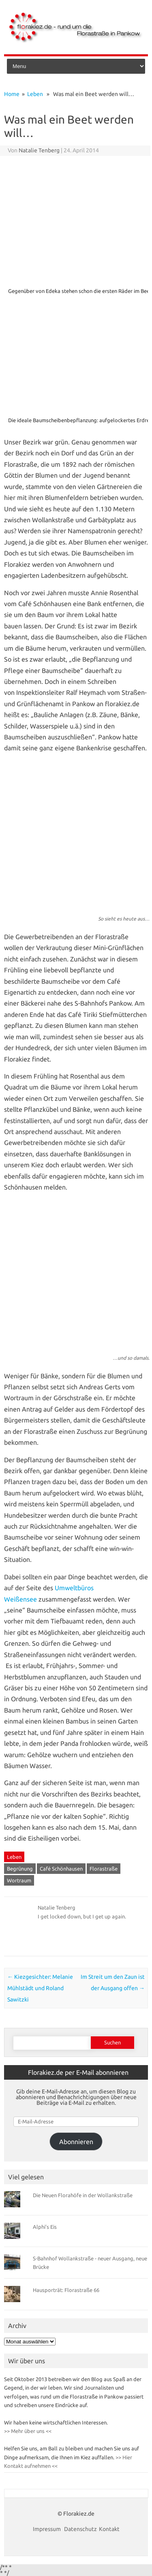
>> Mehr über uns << (27, 2431)
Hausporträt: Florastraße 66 (66, 2290)
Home (11, 94)
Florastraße (104, 1868)
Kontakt (109, 2529)
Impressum (47, 2529)
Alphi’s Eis (45, 2227)
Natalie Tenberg (39, 150)
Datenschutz (80, 2529)
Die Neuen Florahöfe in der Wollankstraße (83, 2195)
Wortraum (19, 1880)
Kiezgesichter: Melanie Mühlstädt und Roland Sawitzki (40, 1988)
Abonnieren (76, 2141)
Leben (35, 94)
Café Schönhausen (61, 1868)
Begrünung (20, 1868)
